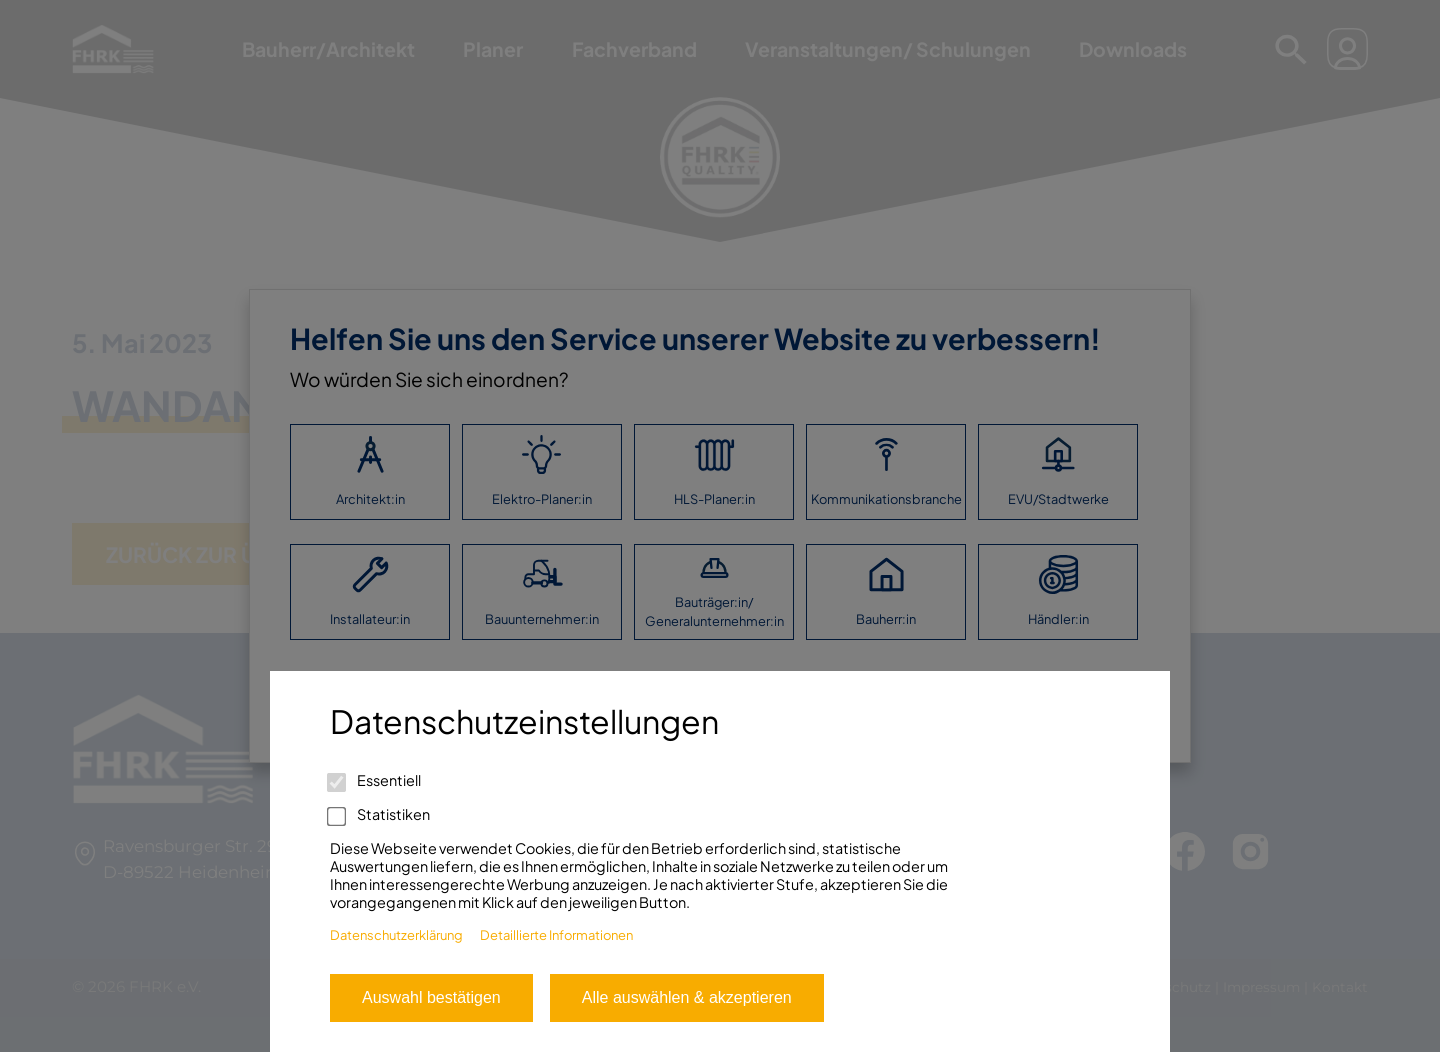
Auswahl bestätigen (431, 997)
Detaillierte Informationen (556, 935)
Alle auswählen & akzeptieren (687, 997)
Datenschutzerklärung (396, 935)
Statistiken (380, 814)
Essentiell (375, 780)
